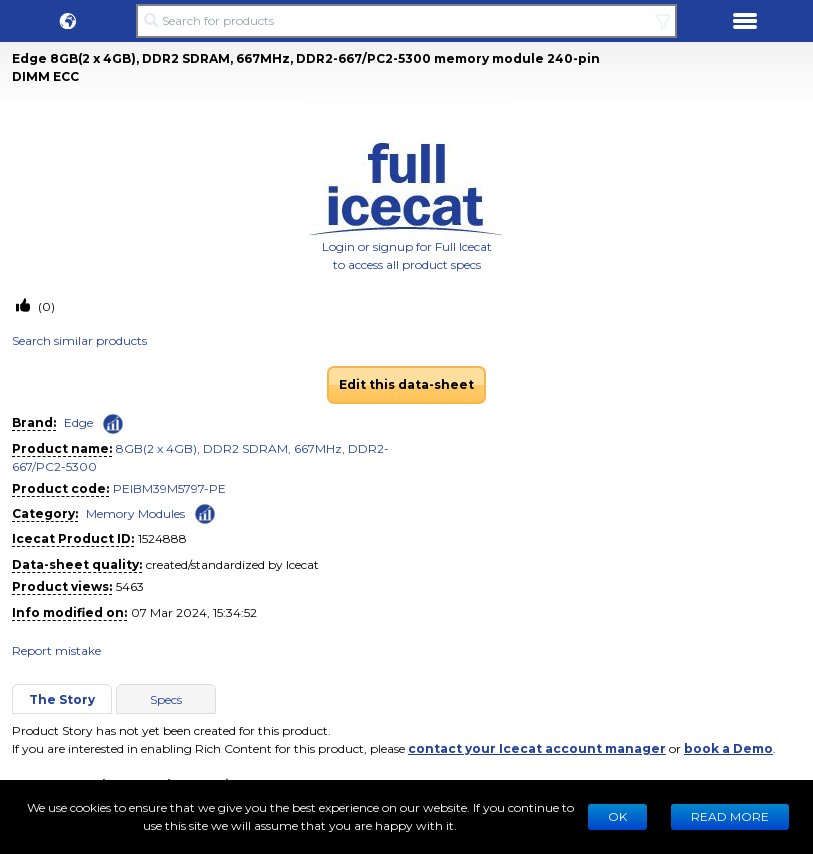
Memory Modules (135, 513)
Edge (78, 422)
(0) (45, 306)
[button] (68, 21)
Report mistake (56, 650)
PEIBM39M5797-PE (169, 488)
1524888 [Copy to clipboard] (162, 538)
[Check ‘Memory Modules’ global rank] (205, 512)
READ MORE (730, 816)
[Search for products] (406, 21)
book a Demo (728, 748)
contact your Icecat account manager (537, 748)
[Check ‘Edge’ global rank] (113, 424)
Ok (617, 816)
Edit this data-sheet (406, 384)
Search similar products (79, 340)
